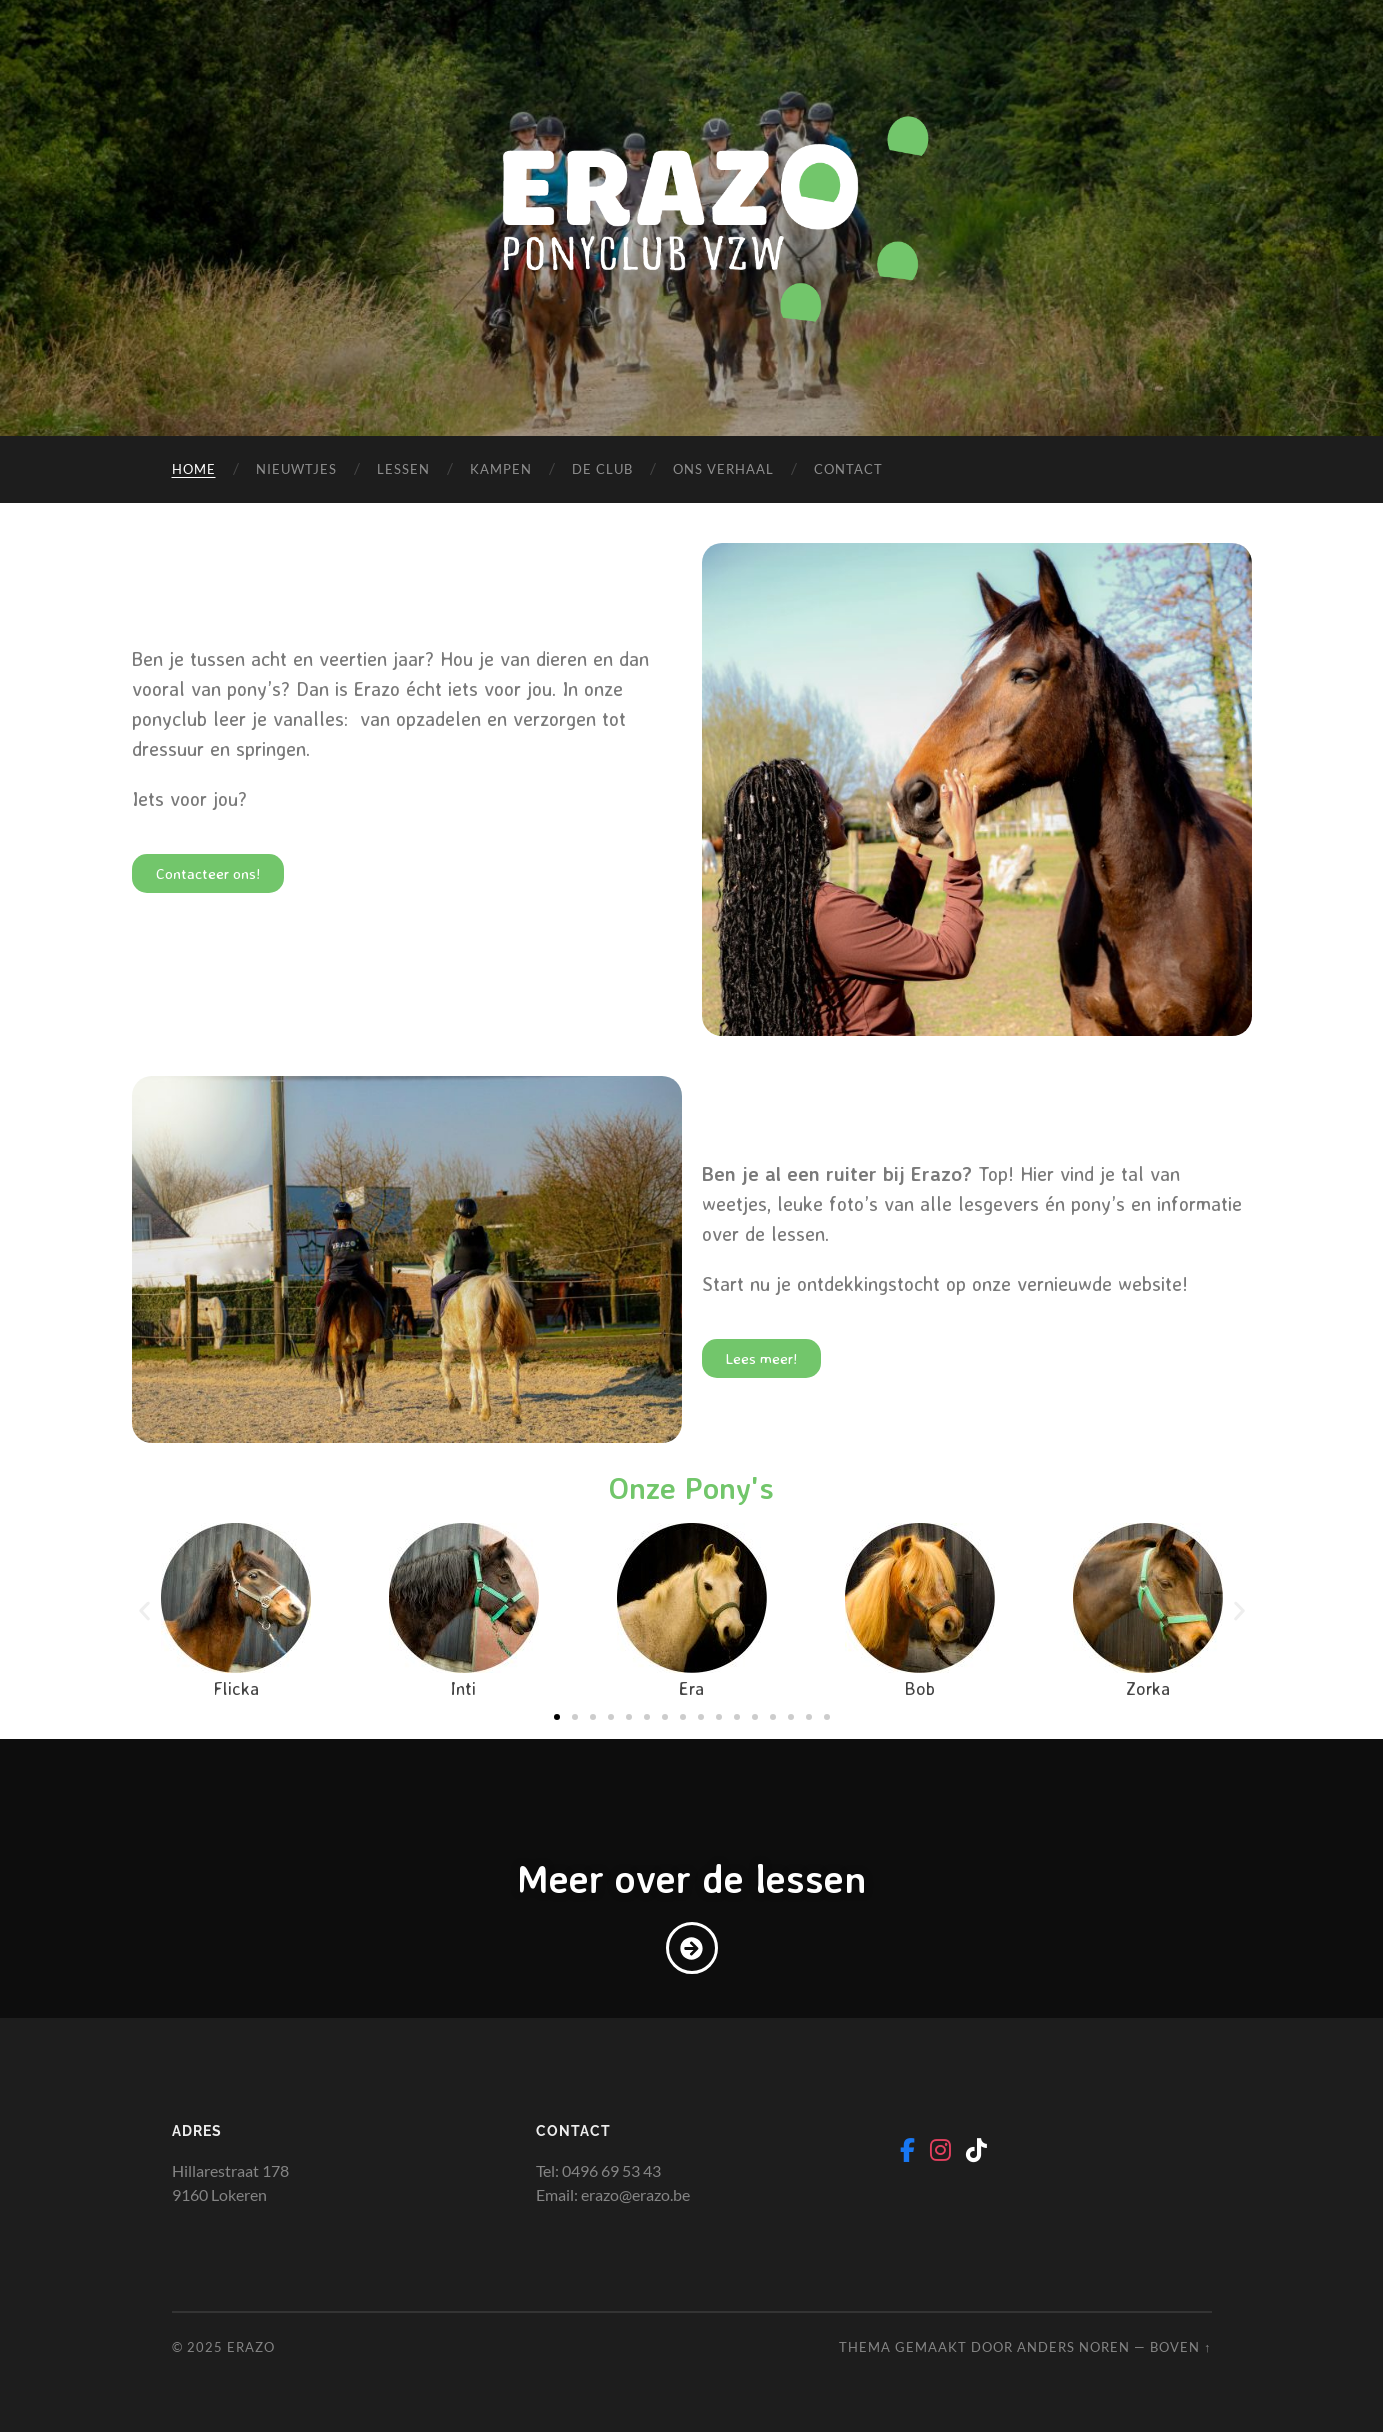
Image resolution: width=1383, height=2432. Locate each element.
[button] (144, 1610)
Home (194, 469)
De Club (602, 469)
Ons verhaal (723, 469)
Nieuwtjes (296, 469)
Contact (848, 469)
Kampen (501, 469)
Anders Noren (1073, 2347)
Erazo (251, 2347)
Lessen (403, 469)
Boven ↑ (1180, 2347)
